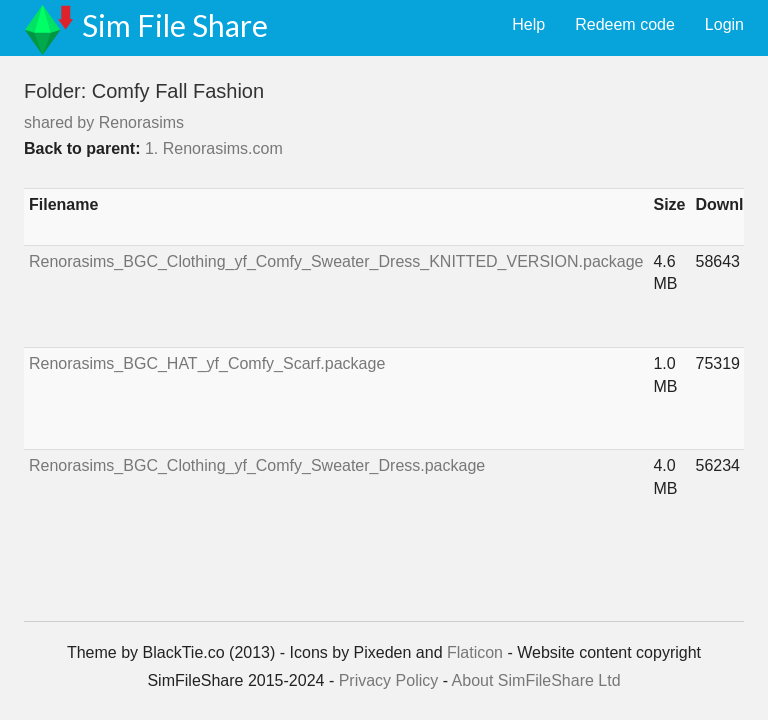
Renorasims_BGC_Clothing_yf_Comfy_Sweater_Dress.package (257, 465)
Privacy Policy (389, 680)
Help (528, 24)
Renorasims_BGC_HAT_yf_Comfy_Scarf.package (207, 363)
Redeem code (625, 24)
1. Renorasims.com (214, 148)
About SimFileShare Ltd (536, 680)
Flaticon (475, 652)
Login (724, 24)
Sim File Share (175, 25)
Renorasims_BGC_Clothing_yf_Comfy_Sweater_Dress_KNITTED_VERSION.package (336, 261)
